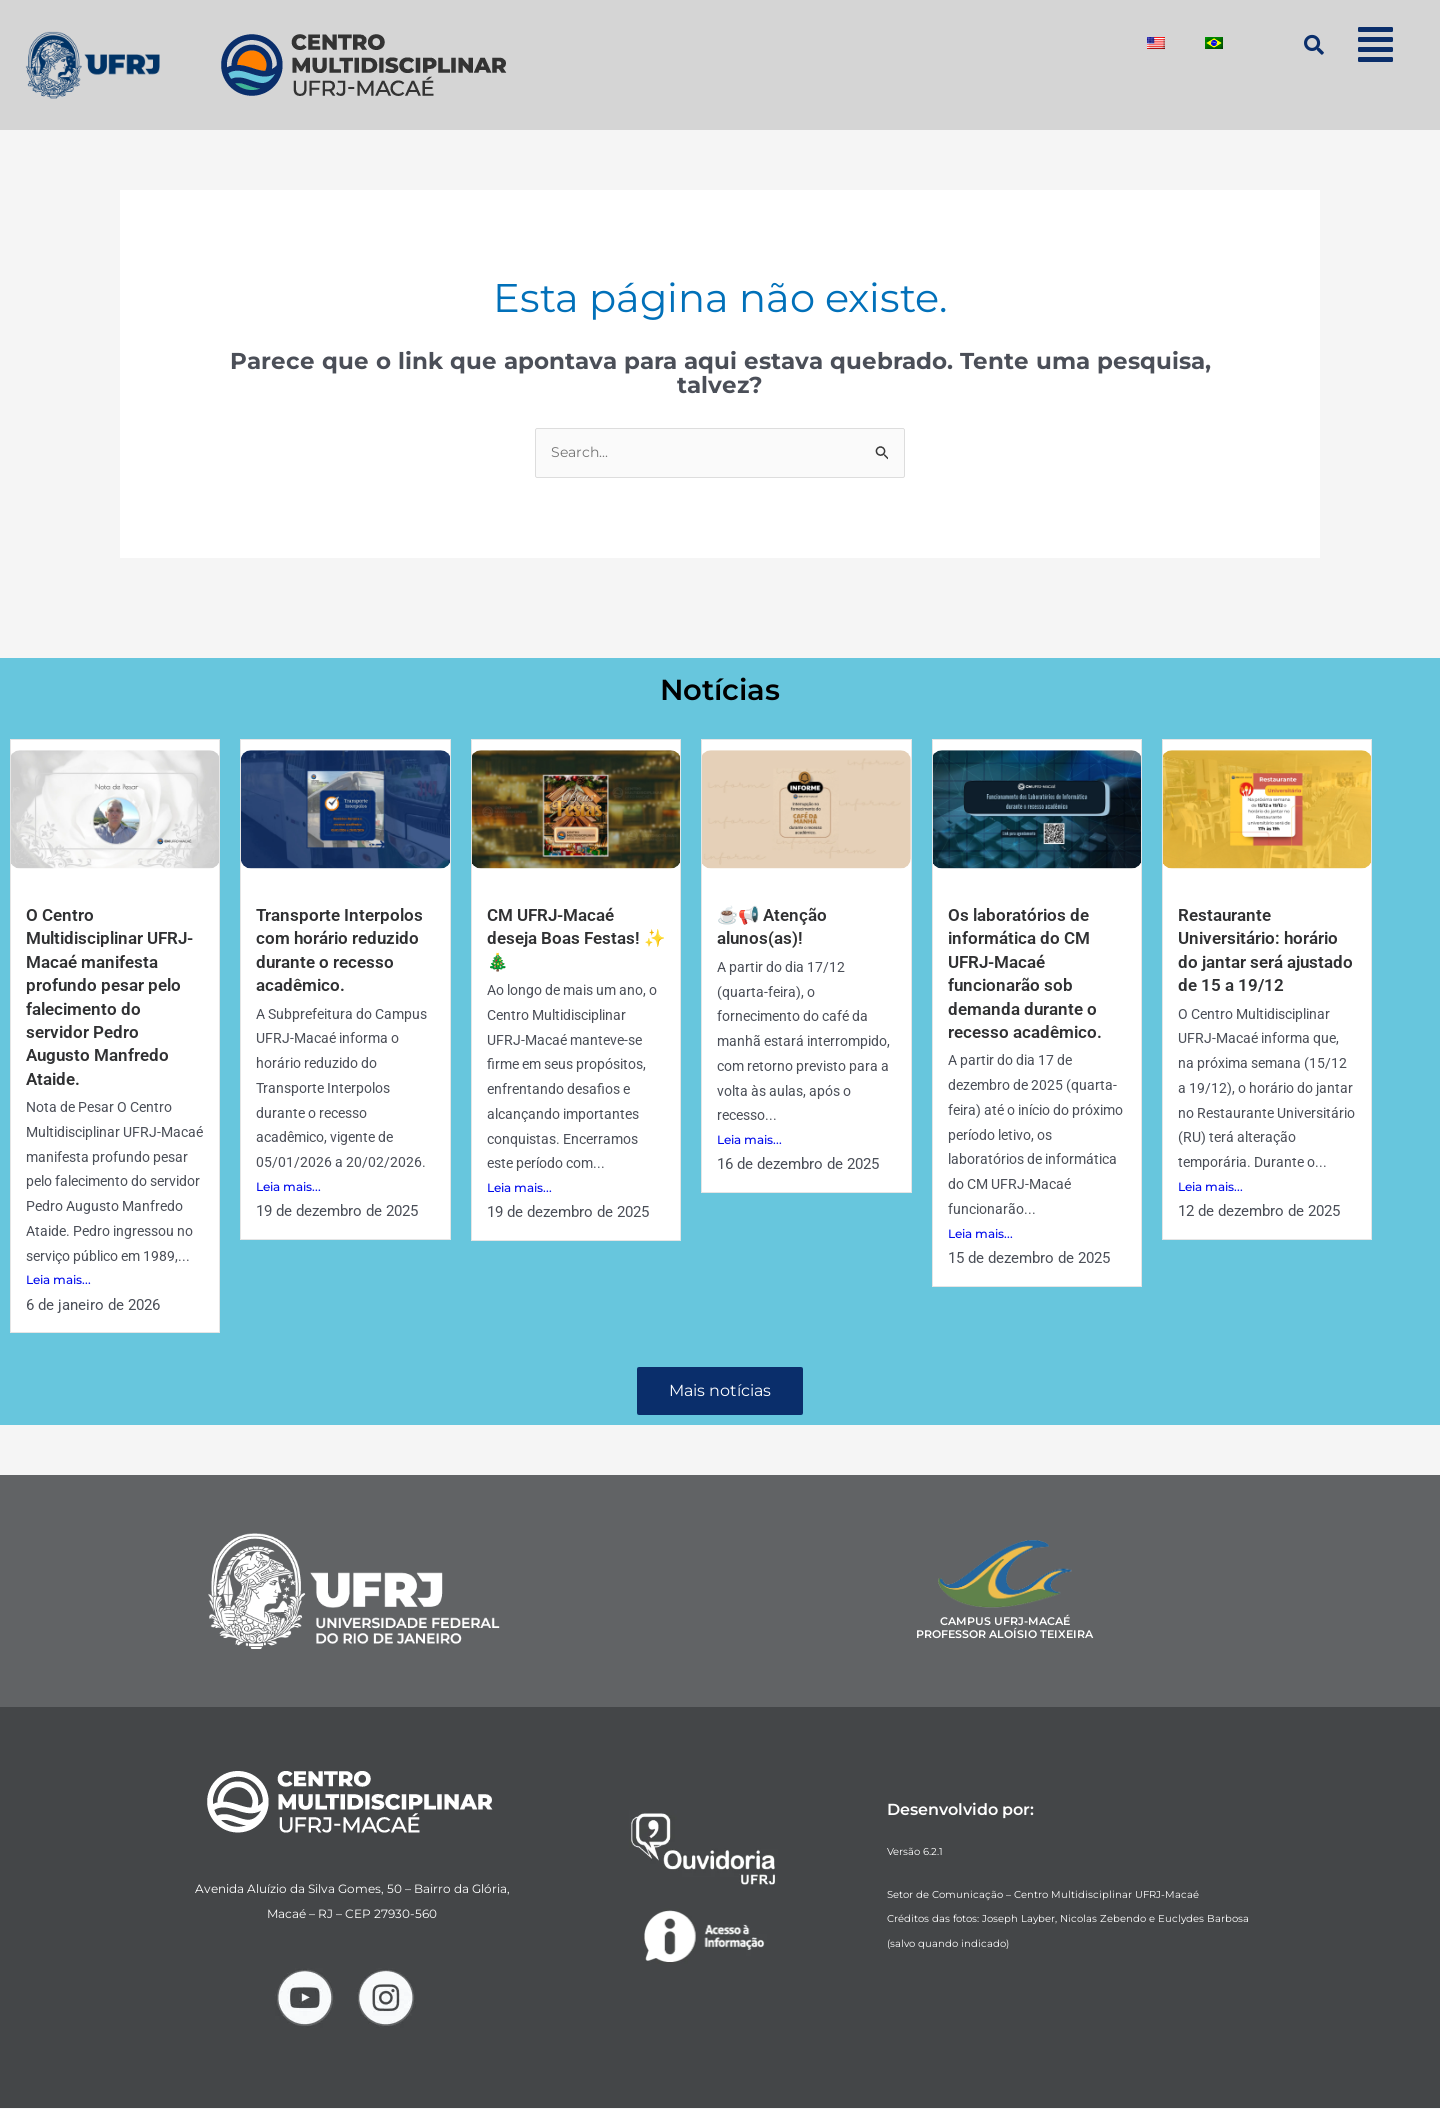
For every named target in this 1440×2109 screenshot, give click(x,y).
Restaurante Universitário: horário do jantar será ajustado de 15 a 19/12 (1262, 962)
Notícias (720, 689)
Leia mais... (58, 1304)
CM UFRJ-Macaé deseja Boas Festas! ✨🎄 (567, 939)
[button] (1375, 44)
